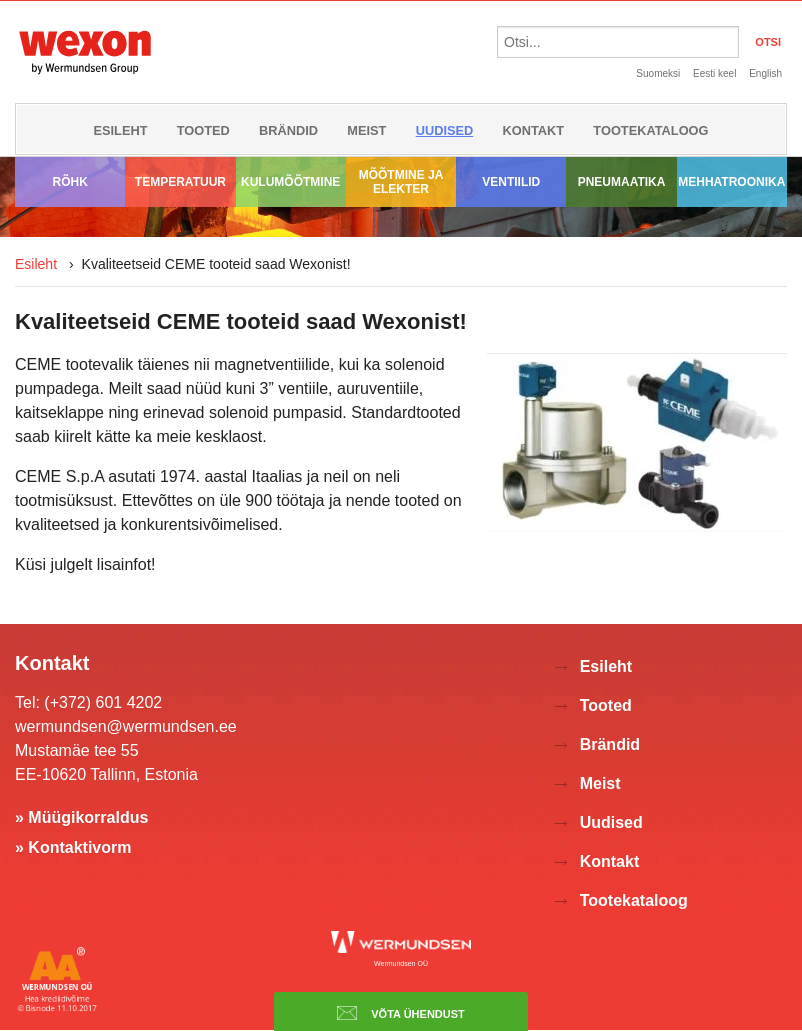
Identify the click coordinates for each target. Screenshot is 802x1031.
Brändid (288, 130)
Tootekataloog (650, 130)
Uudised (445, 130)
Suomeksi (658, 73)
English (765, 73)
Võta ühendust (401, 1013)
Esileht (120, 130)
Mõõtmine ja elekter (401, 182)
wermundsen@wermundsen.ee (126, 726)
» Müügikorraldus (81, 817)
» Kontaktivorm (73, 847)
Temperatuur (180, 182)
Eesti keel (714, 73)
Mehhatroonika (731, 182)
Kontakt (534, 130)
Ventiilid (511, 182)
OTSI (768, 42)
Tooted (203, 130)
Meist (366, 130)
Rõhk (69, 182)
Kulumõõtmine (290, 182)
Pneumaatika (622, 182)
